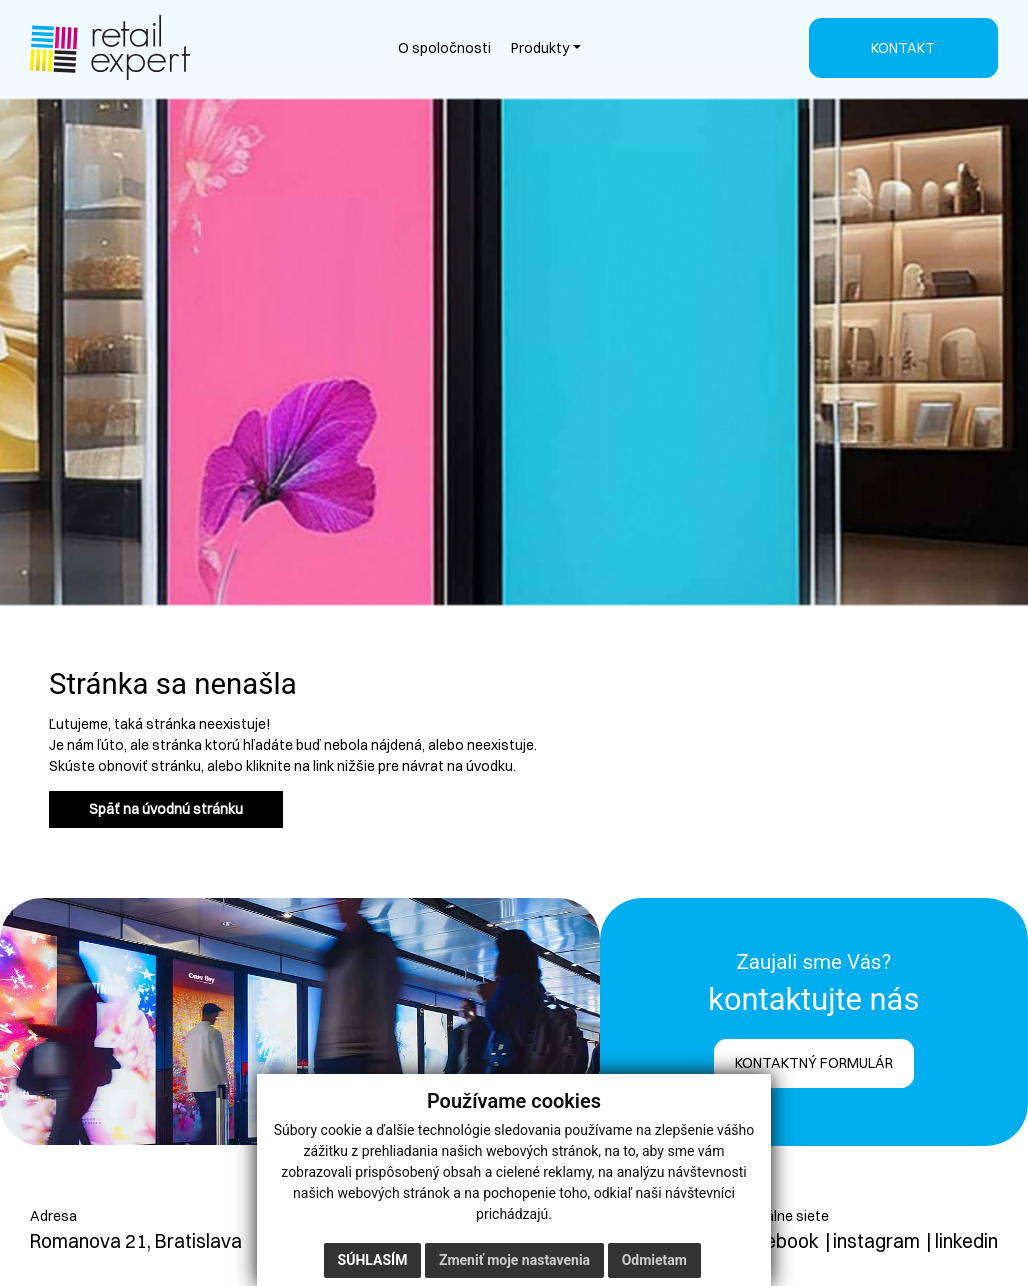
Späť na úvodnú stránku (166, 809)
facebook (778, 1241)
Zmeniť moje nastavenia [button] (514, 1260)
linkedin (966, 1241)
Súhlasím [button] (373, 1260)
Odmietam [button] (654, 1260)
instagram (876, 1241)
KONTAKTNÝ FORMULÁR (814, 1063)
